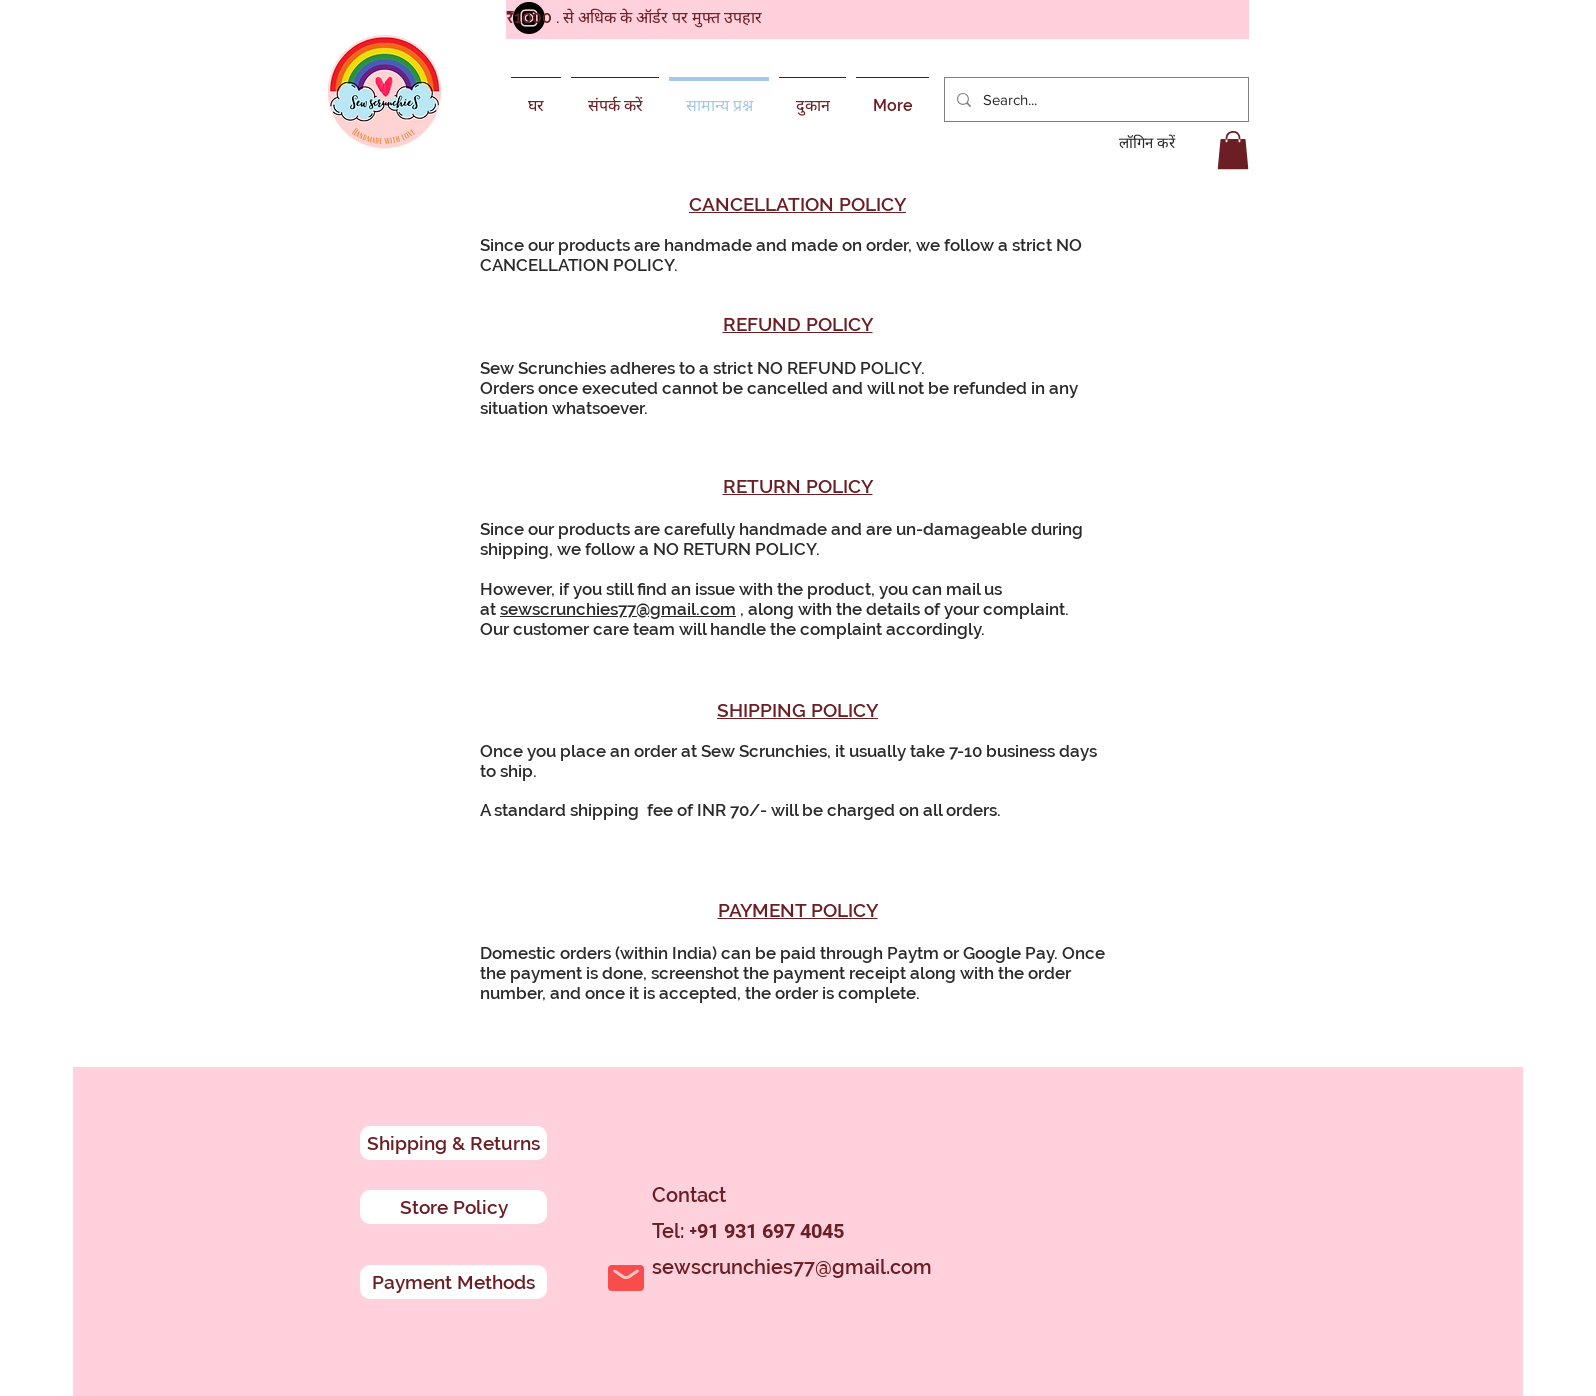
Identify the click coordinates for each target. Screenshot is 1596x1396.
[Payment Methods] (453, 1282)
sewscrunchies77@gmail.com (618, 609)
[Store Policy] (453, 1207)
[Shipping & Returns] (453, 1143)
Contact (689, 1195)
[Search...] (1094, 99)
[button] (1233, 150)
